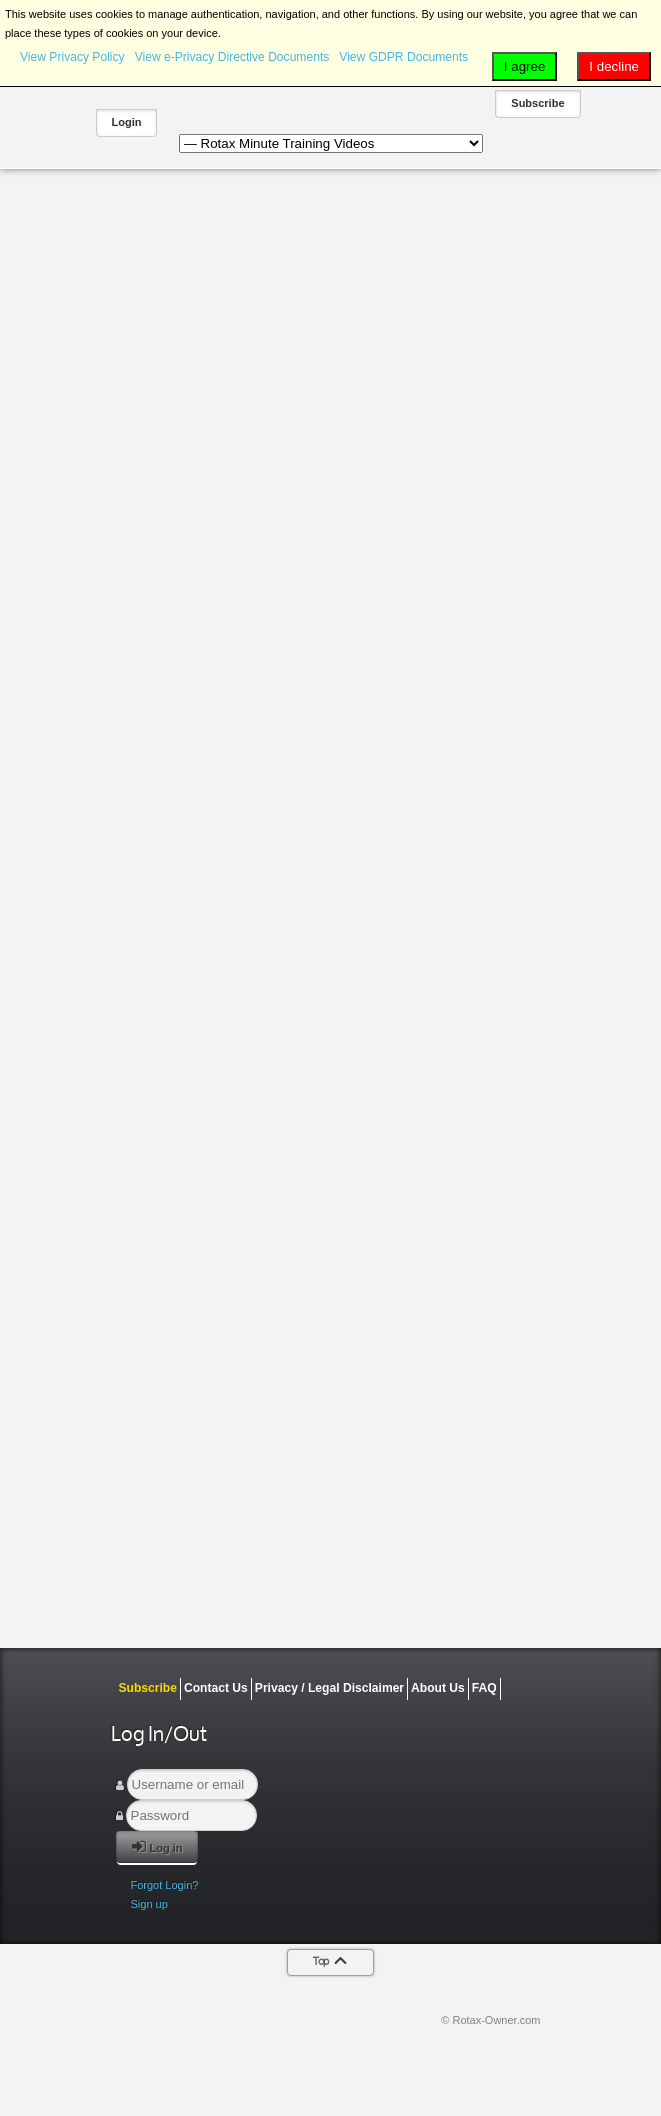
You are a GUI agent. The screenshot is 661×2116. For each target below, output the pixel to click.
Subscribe (537, 103)
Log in (157, 1846)
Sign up (149, 1904)
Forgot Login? (165, 1885)
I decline (614, 66)
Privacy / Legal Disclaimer (329, 1688)
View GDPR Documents (403, 57)
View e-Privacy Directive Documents (232, 57)
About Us (438, 1688)
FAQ (484, 1688)
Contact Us (216, 1688)
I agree (525, 66)
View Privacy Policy (72, 57)
